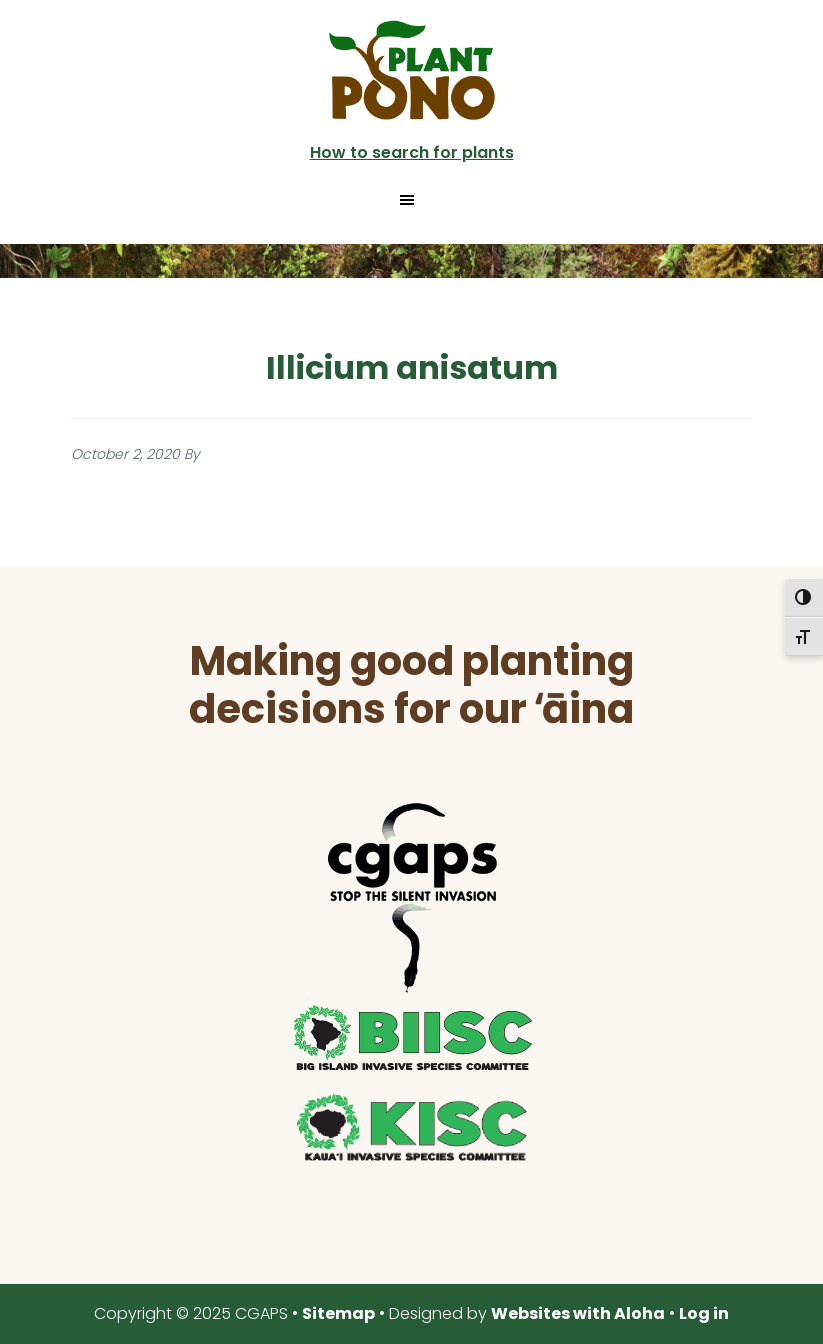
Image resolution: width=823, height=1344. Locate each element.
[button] (412, 200)
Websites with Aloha (578, 1313)
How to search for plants (412, 152)
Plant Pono (412, 70)
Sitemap (338, 1313)
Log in (704, 1313)
